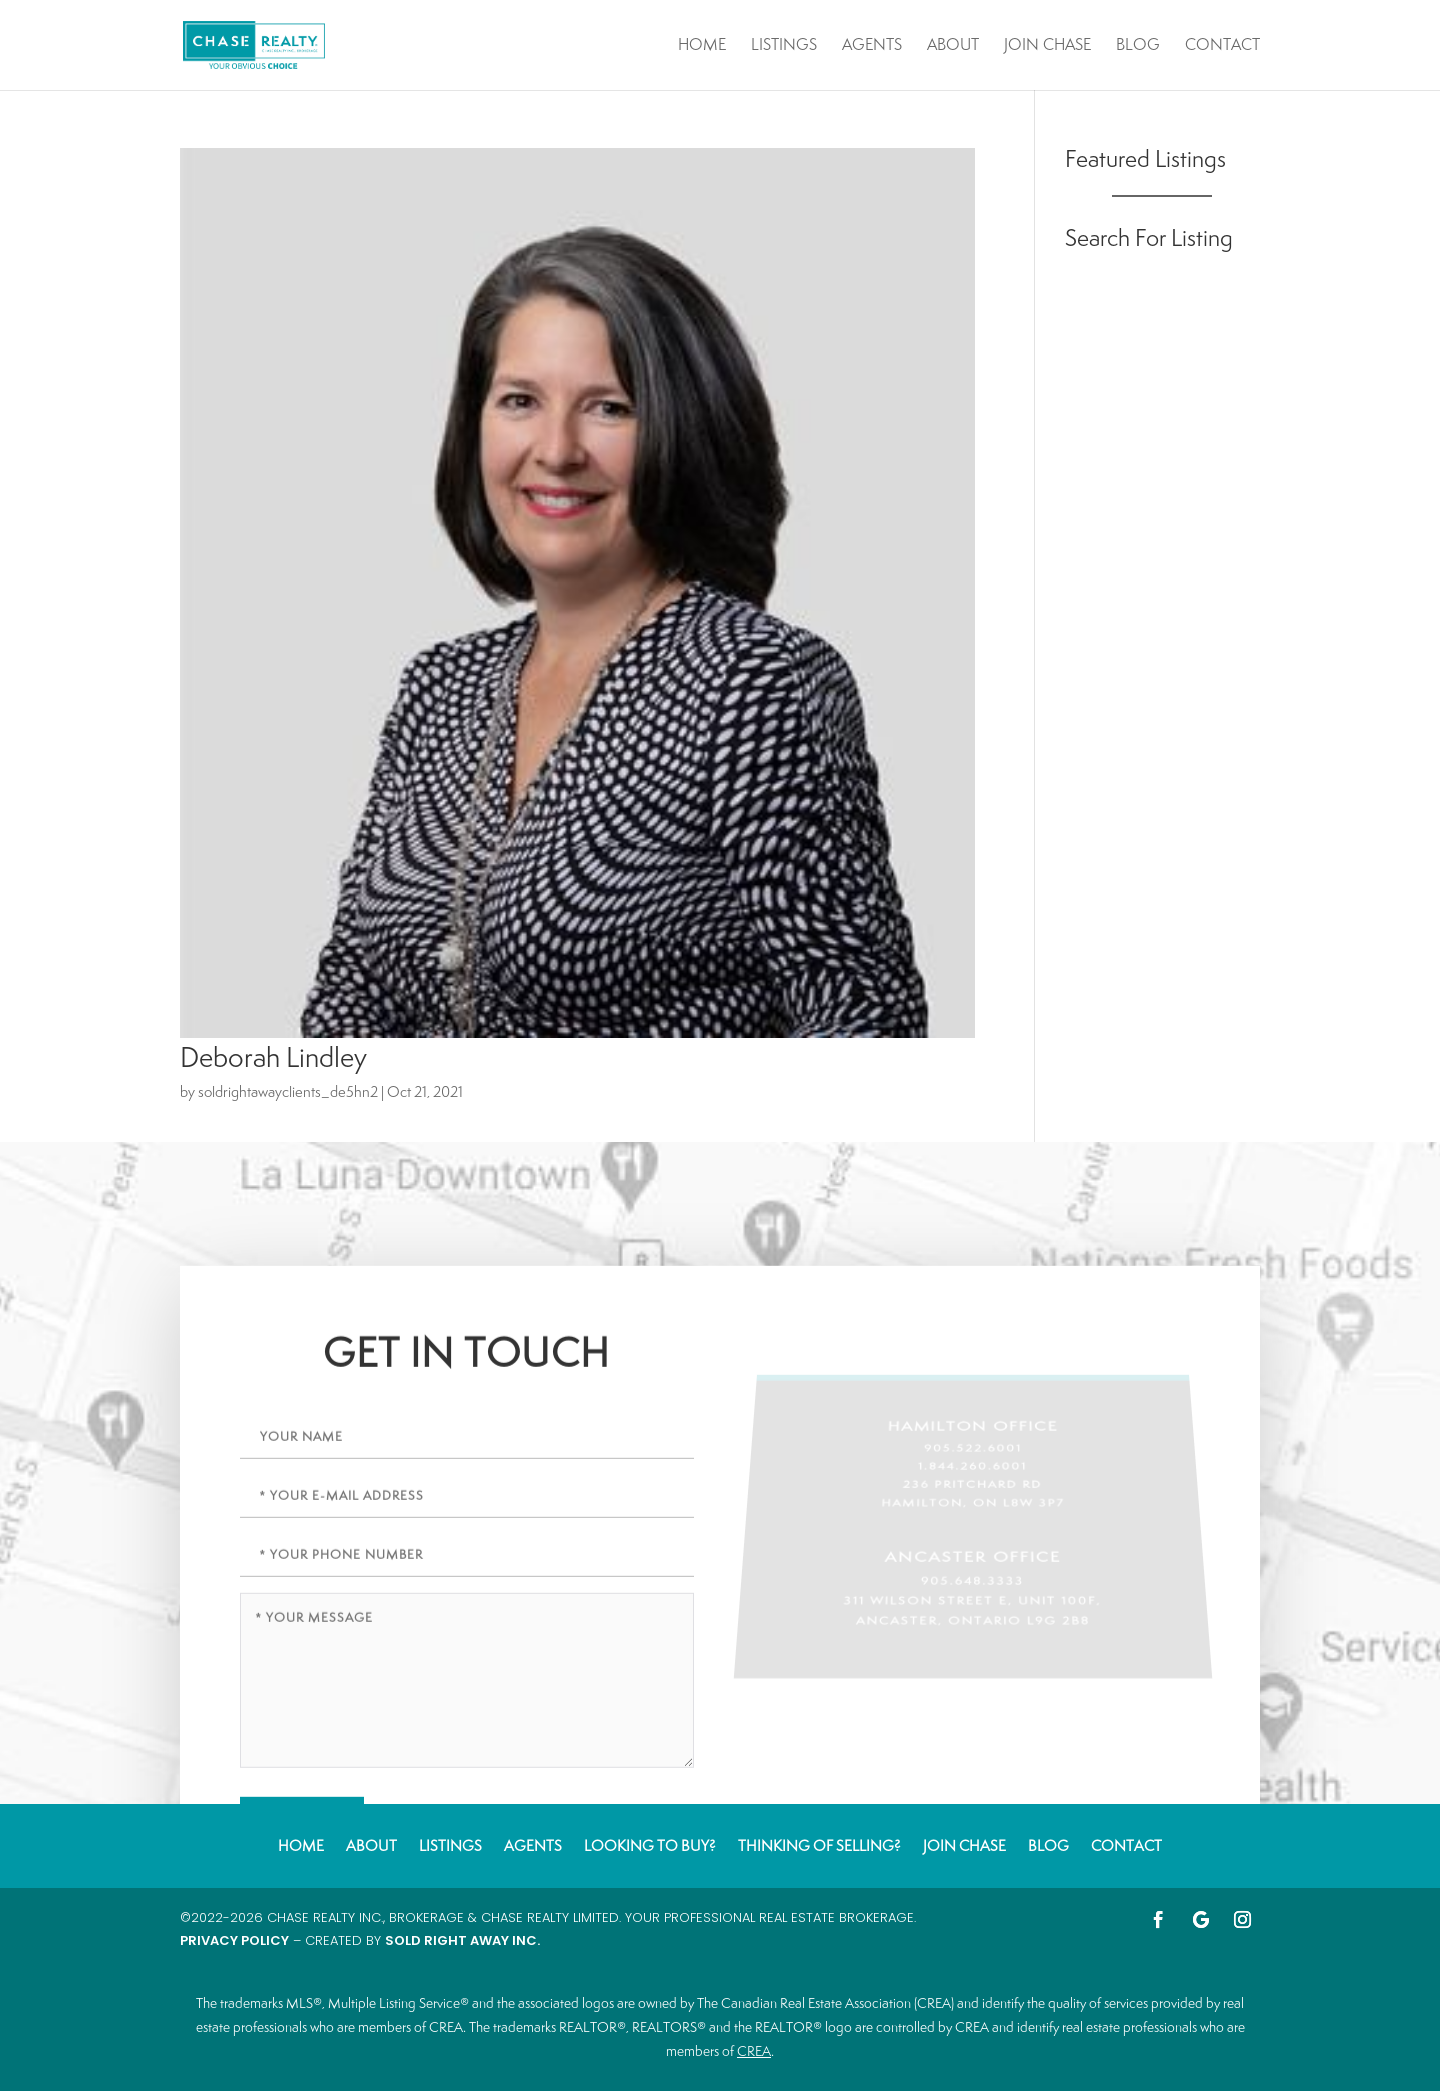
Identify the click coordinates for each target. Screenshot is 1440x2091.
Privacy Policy (234, 1940)
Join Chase (1047, 46)
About (953, 46)
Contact (1222, 46)
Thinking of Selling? (819, 1844)
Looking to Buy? (650, 1844)
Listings (784, 46)
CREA (754, 2051)
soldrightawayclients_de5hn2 (288, 1091)
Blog (1138, 46)
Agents (872, 46)
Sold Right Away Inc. (462, 1940)
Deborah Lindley (273, 1057)
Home (702, 46)
